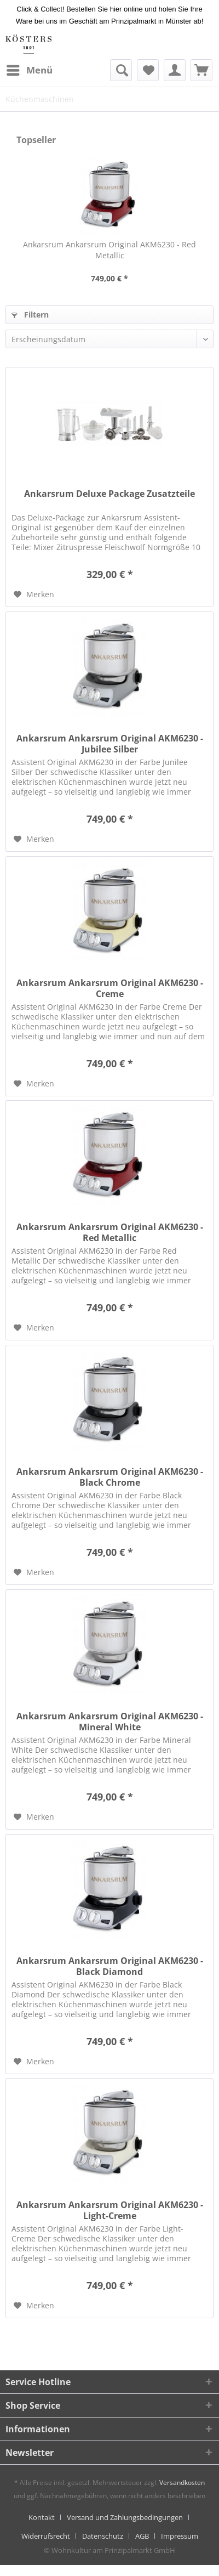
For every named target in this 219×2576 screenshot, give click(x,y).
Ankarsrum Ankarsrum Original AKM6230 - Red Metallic (109, 250)
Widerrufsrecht (45, 2536)
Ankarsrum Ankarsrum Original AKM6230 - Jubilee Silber (109, 744)
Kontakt (41, 2517)
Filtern (30, 314)
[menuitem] (29, 70)
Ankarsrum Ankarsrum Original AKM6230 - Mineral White (109, 1722)
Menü (30, 68)
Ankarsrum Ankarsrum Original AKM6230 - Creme (109, 988)
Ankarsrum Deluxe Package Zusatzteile (109, 494)
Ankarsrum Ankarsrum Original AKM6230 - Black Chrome (109, 1477)
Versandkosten (182, 2482)
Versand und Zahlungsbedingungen (125, 2517)
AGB (142, 2536)
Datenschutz (102, 2536)
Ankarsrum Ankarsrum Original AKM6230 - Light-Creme (109, 2210)
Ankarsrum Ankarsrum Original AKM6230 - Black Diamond (109, 1966)
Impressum (179, 2536)
